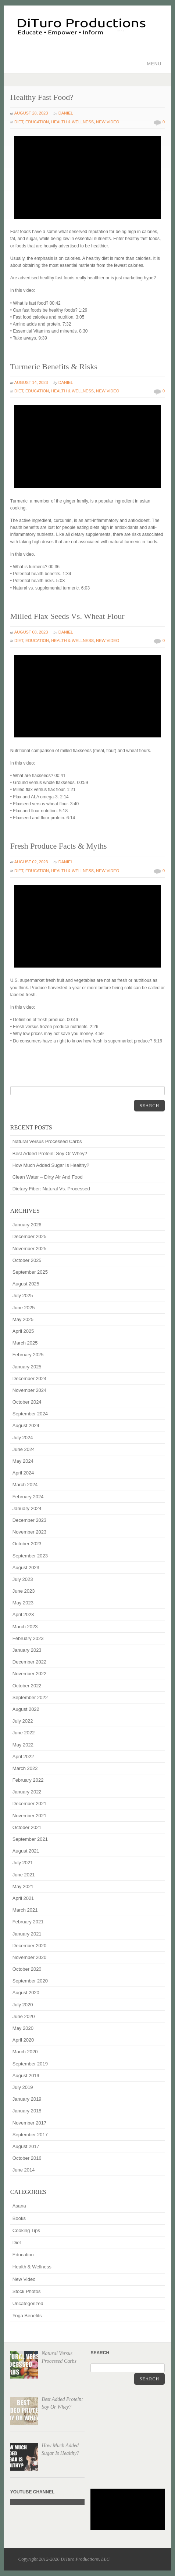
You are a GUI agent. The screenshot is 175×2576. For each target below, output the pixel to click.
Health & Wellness (72, 122)
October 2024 (27, 1402)
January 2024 (27, 1508)
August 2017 (25, 2146)
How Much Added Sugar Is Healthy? (50, 1165)
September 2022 (30, 1697)
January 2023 (27, 1650)
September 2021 (30, 1839)
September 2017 (30, 2134)
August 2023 (25, 1567)
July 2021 (22, 1862)
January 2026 (27, 1224)
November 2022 (29, 1673)
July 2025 (22, 1295)
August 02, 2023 (31, 862)
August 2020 (25, 1992)
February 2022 (28, 1780)
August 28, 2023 (31, 113)
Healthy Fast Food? (42, 97)
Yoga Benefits (27, 2315)
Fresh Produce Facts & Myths (58, 845)
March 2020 (25, 2051)
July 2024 (22, 1437)
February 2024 (28, 1496)
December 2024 (29, 1378)
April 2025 (23, 1331)
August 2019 (25, 2075)
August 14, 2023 (31, 382)
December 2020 (29, 1945)
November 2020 (29, 1957)
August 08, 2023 (31, 632)
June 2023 (23, 1591)
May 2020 (22, 2028)
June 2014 (23, 2170)
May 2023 (22, 1603)
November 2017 (29, 2123)
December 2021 (29, 1803)
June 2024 (23, 1449)
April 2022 (23, 1756)
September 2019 (30, 2064)
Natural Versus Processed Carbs (47, 1141)
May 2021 (22, 1886)
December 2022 (29, 1662)
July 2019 (22, 2087)
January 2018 (27, 2111)
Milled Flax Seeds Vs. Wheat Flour (67, 616)
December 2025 (29, 1236)
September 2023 (30, 1556)
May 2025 (22, 1319)
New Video (107, 122)
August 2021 (25, 1851)
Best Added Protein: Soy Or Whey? (49, 1153)
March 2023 (25, 1626)
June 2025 (23, 1307)
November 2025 (29, 1248)
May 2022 (22, 1745)
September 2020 (30, 1981)
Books (19, 2218)
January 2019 (27, 2099)
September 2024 (30, 1413)
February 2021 (28, 1921)
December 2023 (29, 1520)
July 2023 (22, 1579)
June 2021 (23, 1874)
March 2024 (25, 1484)
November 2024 (29, 1390)
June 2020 (23, 2016)
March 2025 (25, 1343)
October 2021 (27, 1827)
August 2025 (25, 1284)
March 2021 (25, 1910)
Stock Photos (26, 2291)
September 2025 (30, 1272)
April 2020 (23, 2040)
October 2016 (27, 2158)
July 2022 (22, 1721)
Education (37, 122)
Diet (18, 122)
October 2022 (27, 1685)
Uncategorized (27, 2303)
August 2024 (25, 1425)
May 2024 (22, 1461)
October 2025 (27, 1260)
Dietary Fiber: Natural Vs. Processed (51, 1188)
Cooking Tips (26, 2230)
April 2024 (23, 1473)
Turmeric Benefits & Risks (53, 366)
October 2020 (27, 1969)
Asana (19, 2206)
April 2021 (23, 1898)
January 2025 (27, 1366)
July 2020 (22, 2004)
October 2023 (27, 1543)
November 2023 (29, 1532)
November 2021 (29, 1815)
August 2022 (25, 1709)
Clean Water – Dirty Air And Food (47, 1177)
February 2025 (28, 1354)
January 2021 (27, 1934)
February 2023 (28, 1638)
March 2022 (25, 1768)
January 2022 (27, 1792)
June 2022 (23, 1732)
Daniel (65, 113)
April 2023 (23, 1614)
